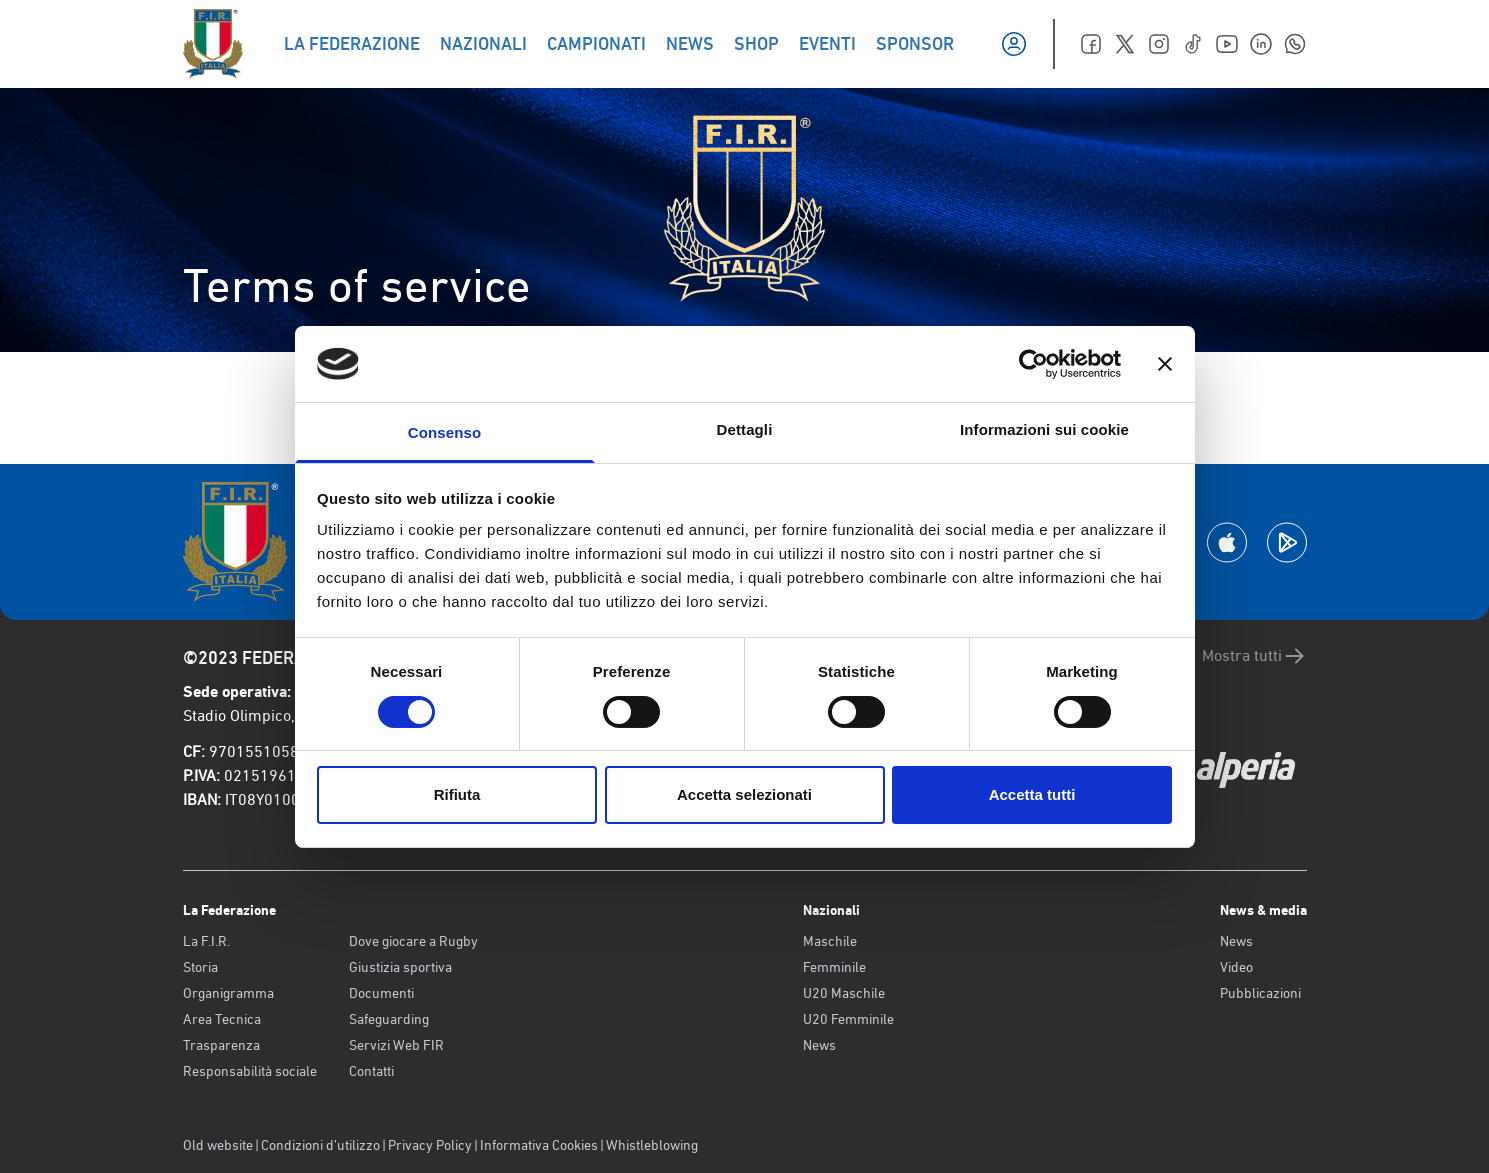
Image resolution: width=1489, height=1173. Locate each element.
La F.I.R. (206, 941)
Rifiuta (457, 794)
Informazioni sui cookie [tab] (1044, 429)
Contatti (371, 1071)
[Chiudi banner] (1165, 364)
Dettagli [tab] (745, 429)
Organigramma (228, 993)
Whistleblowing (652, 1145)
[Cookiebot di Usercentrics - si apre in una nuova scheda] (1033, 364)
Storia (200, 967)
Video (1236, 967)
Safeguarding (389, 1019)
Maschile (830, 941)
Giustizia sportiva (400, 967)
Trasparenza (221, 1045)
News (819, 1045)
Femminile (834, 967)
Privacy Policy (430, 1145)
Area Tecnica (222, 1019)
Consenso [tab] (444, 432)
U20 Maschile (844, 993)
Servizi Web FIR (396, 1045)
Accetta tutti (1032, 794)
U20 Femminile (848, 1019)
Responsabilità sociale (250, 1071)
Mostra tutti (1254, 656)
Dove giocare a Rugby (413, 941)
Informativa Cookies (539, 1145)
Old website (218, 1145)
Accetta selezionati (744, 794)
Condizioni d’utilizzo (320, 1145)
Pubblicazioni (1260, 993)
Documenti (381, 993)
